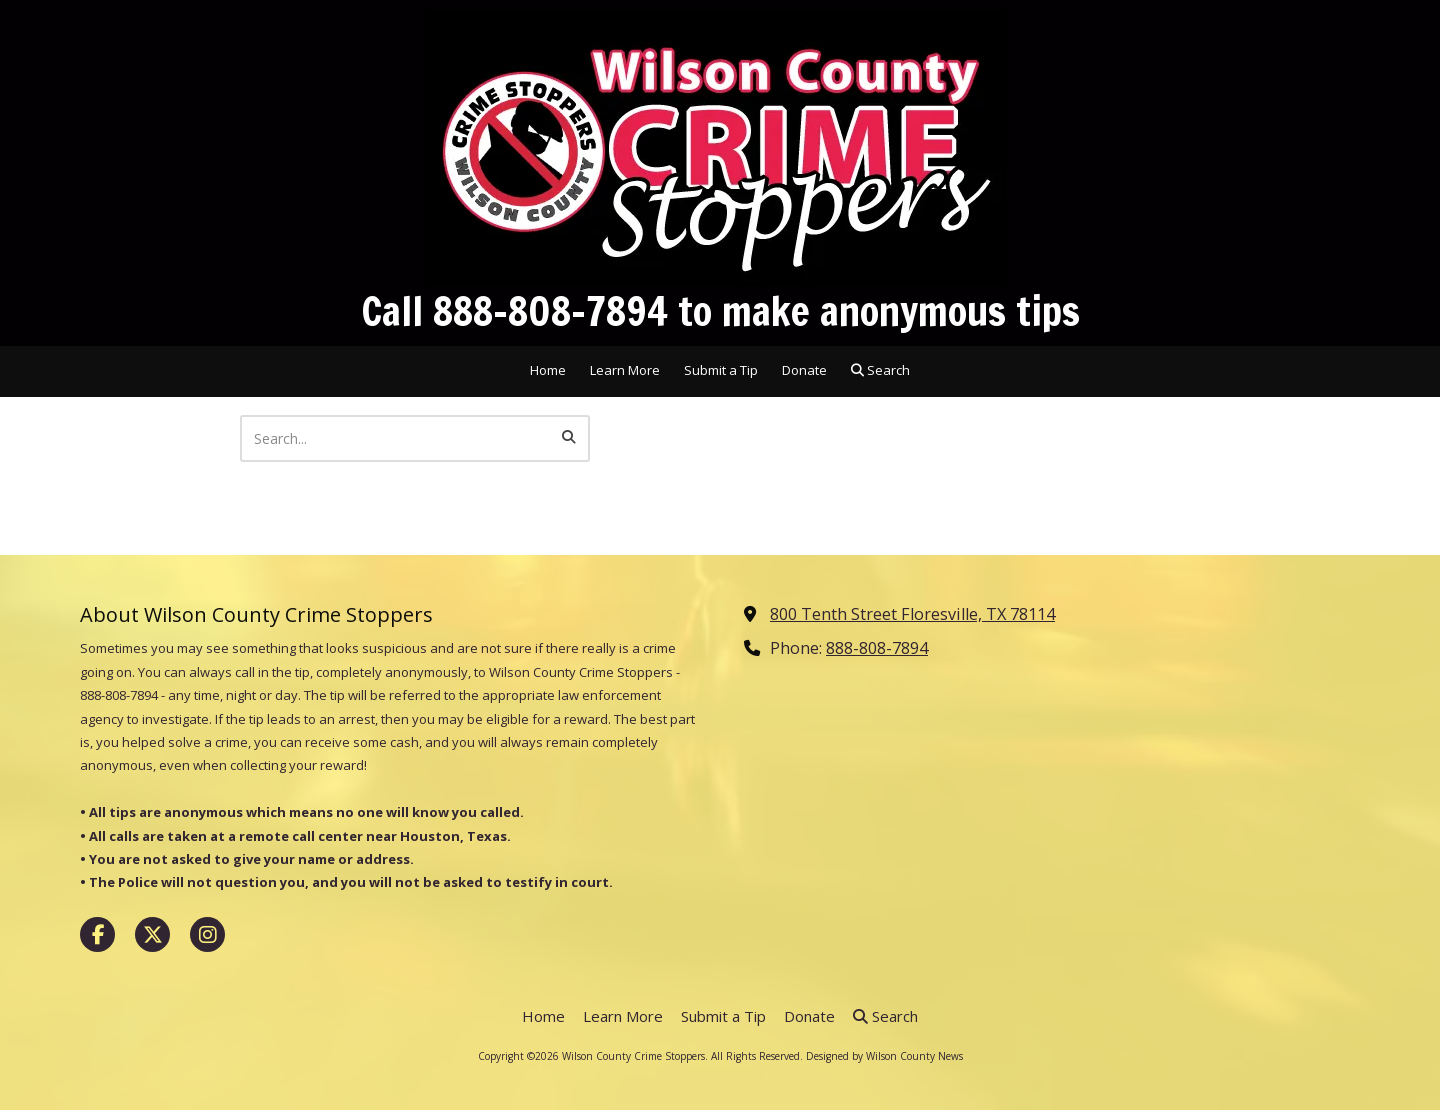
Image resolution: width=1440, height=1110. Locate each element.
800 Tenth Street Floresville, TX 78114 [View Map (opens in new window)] (912, 614)
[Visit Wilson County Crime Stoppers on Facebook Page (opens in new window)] (97, 934)
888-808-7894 (877, 648)
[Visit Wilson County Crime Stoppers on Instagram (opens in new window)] (207, 934)
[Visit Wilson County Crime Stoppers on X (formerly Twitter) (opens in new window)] (152, 934)
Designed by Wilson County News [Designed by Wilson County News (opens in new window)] (884, 1056)
